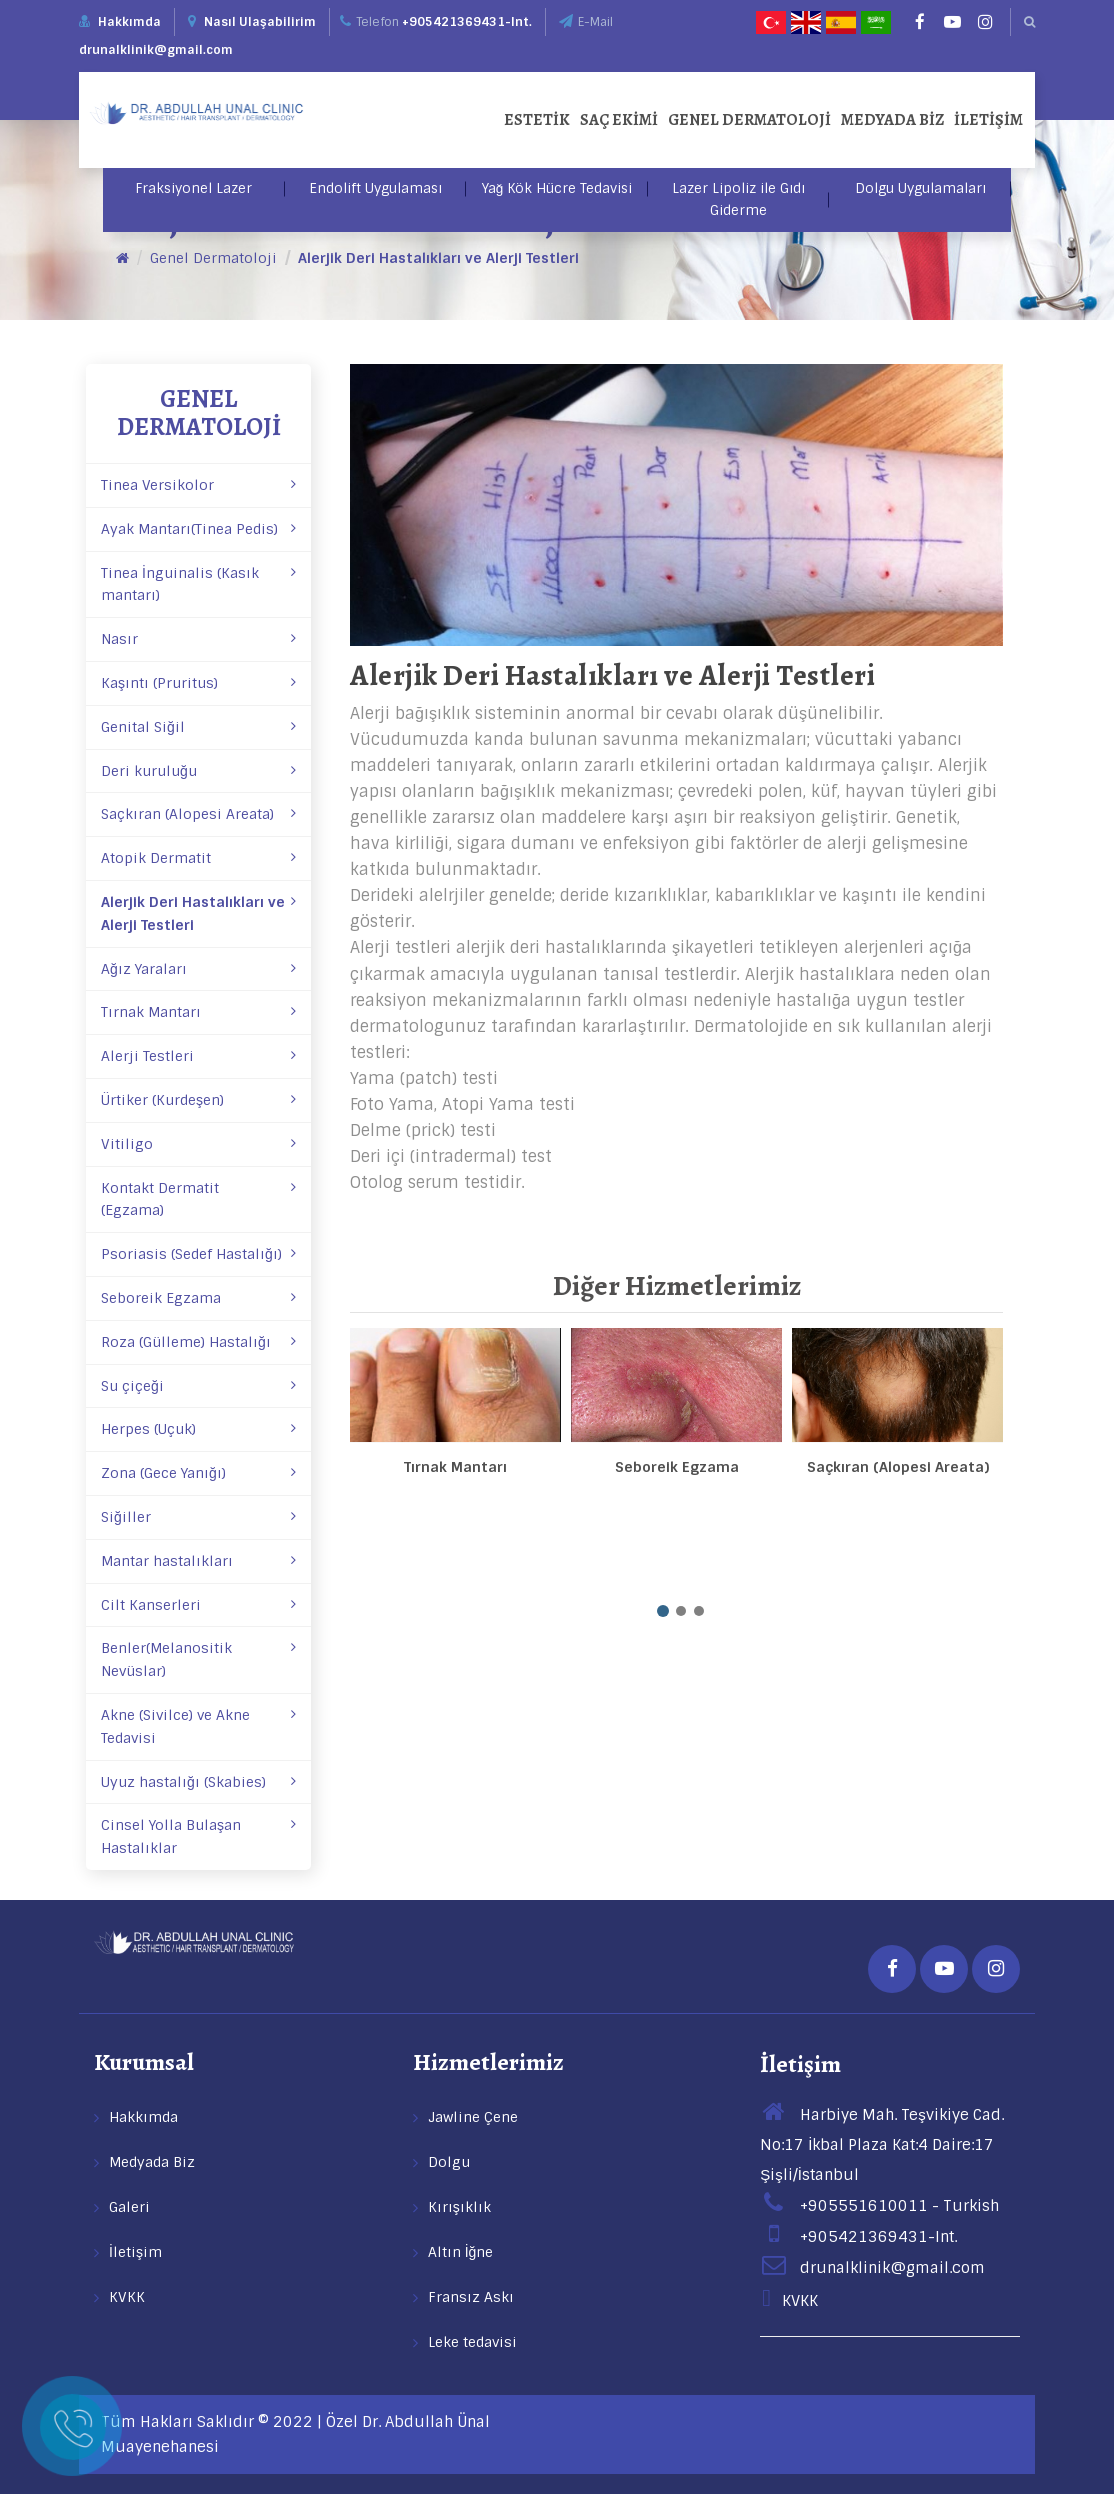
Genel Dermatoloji (749, 120)
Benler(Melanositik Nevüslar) (198, 1659)
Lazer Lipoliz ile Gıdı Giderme (738, 199)
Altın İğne (461, 2252)
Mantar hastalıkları (198, 1561)
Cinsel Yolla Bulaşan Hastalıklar (198, 1836)
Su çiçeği (198, 1386)
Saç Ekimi (619, 120)
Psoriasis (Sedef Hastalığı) (198, 1254)
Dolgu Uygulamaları (920, 188)
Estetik (537, 120)
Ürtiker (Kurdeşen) (198, 1100)
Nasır (198, 639)
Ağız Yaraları (198, 969)
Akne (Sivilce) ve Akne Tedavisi (198, 1726)
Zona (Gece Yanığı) (198, 1473)
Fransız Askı (471, 2297)
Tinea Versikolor (198, 485)
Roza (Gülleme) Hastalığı (198, 1342)
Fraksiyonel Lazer (193, 188)
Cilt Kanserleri (198, 1605)
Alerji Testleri (198, 1056)
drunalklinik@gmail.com (156, 50)
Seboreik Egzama (198, 1298)
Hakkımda (129, 22)
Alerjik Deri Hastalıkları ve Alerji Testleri (438, 258)
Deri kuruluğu (198, 771)
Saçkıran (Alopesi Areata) (198, 814)
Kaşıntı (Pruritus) (198, 683)
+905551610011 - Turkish (879, 2206)
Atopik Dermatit (198, 858)
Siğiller (198, 1517)
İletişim (988, 120)
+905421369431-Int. (467, 22)
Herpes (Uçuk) (198, 1429)
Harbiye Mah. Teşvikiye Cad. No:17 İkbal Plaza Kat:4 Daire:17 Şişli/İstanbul (882, 2145)
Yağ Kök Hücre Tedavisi (557, 188)
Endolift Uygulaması (375, 188)
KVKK (127, 2297)
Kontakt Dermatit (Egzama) (198, 1199)
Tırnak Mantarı (198, 1012)
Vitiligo (198, 1144)
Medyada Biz (892, 120)
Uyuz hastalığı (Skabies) (198, 1782)
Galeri (129, 2207)
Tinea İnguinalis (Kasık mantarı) (198, 584)
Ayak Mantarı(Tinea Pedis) (198, 529)
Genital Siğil (198, 727)
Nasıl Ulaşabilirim (252, 22)
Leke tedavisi (472, 2342)
